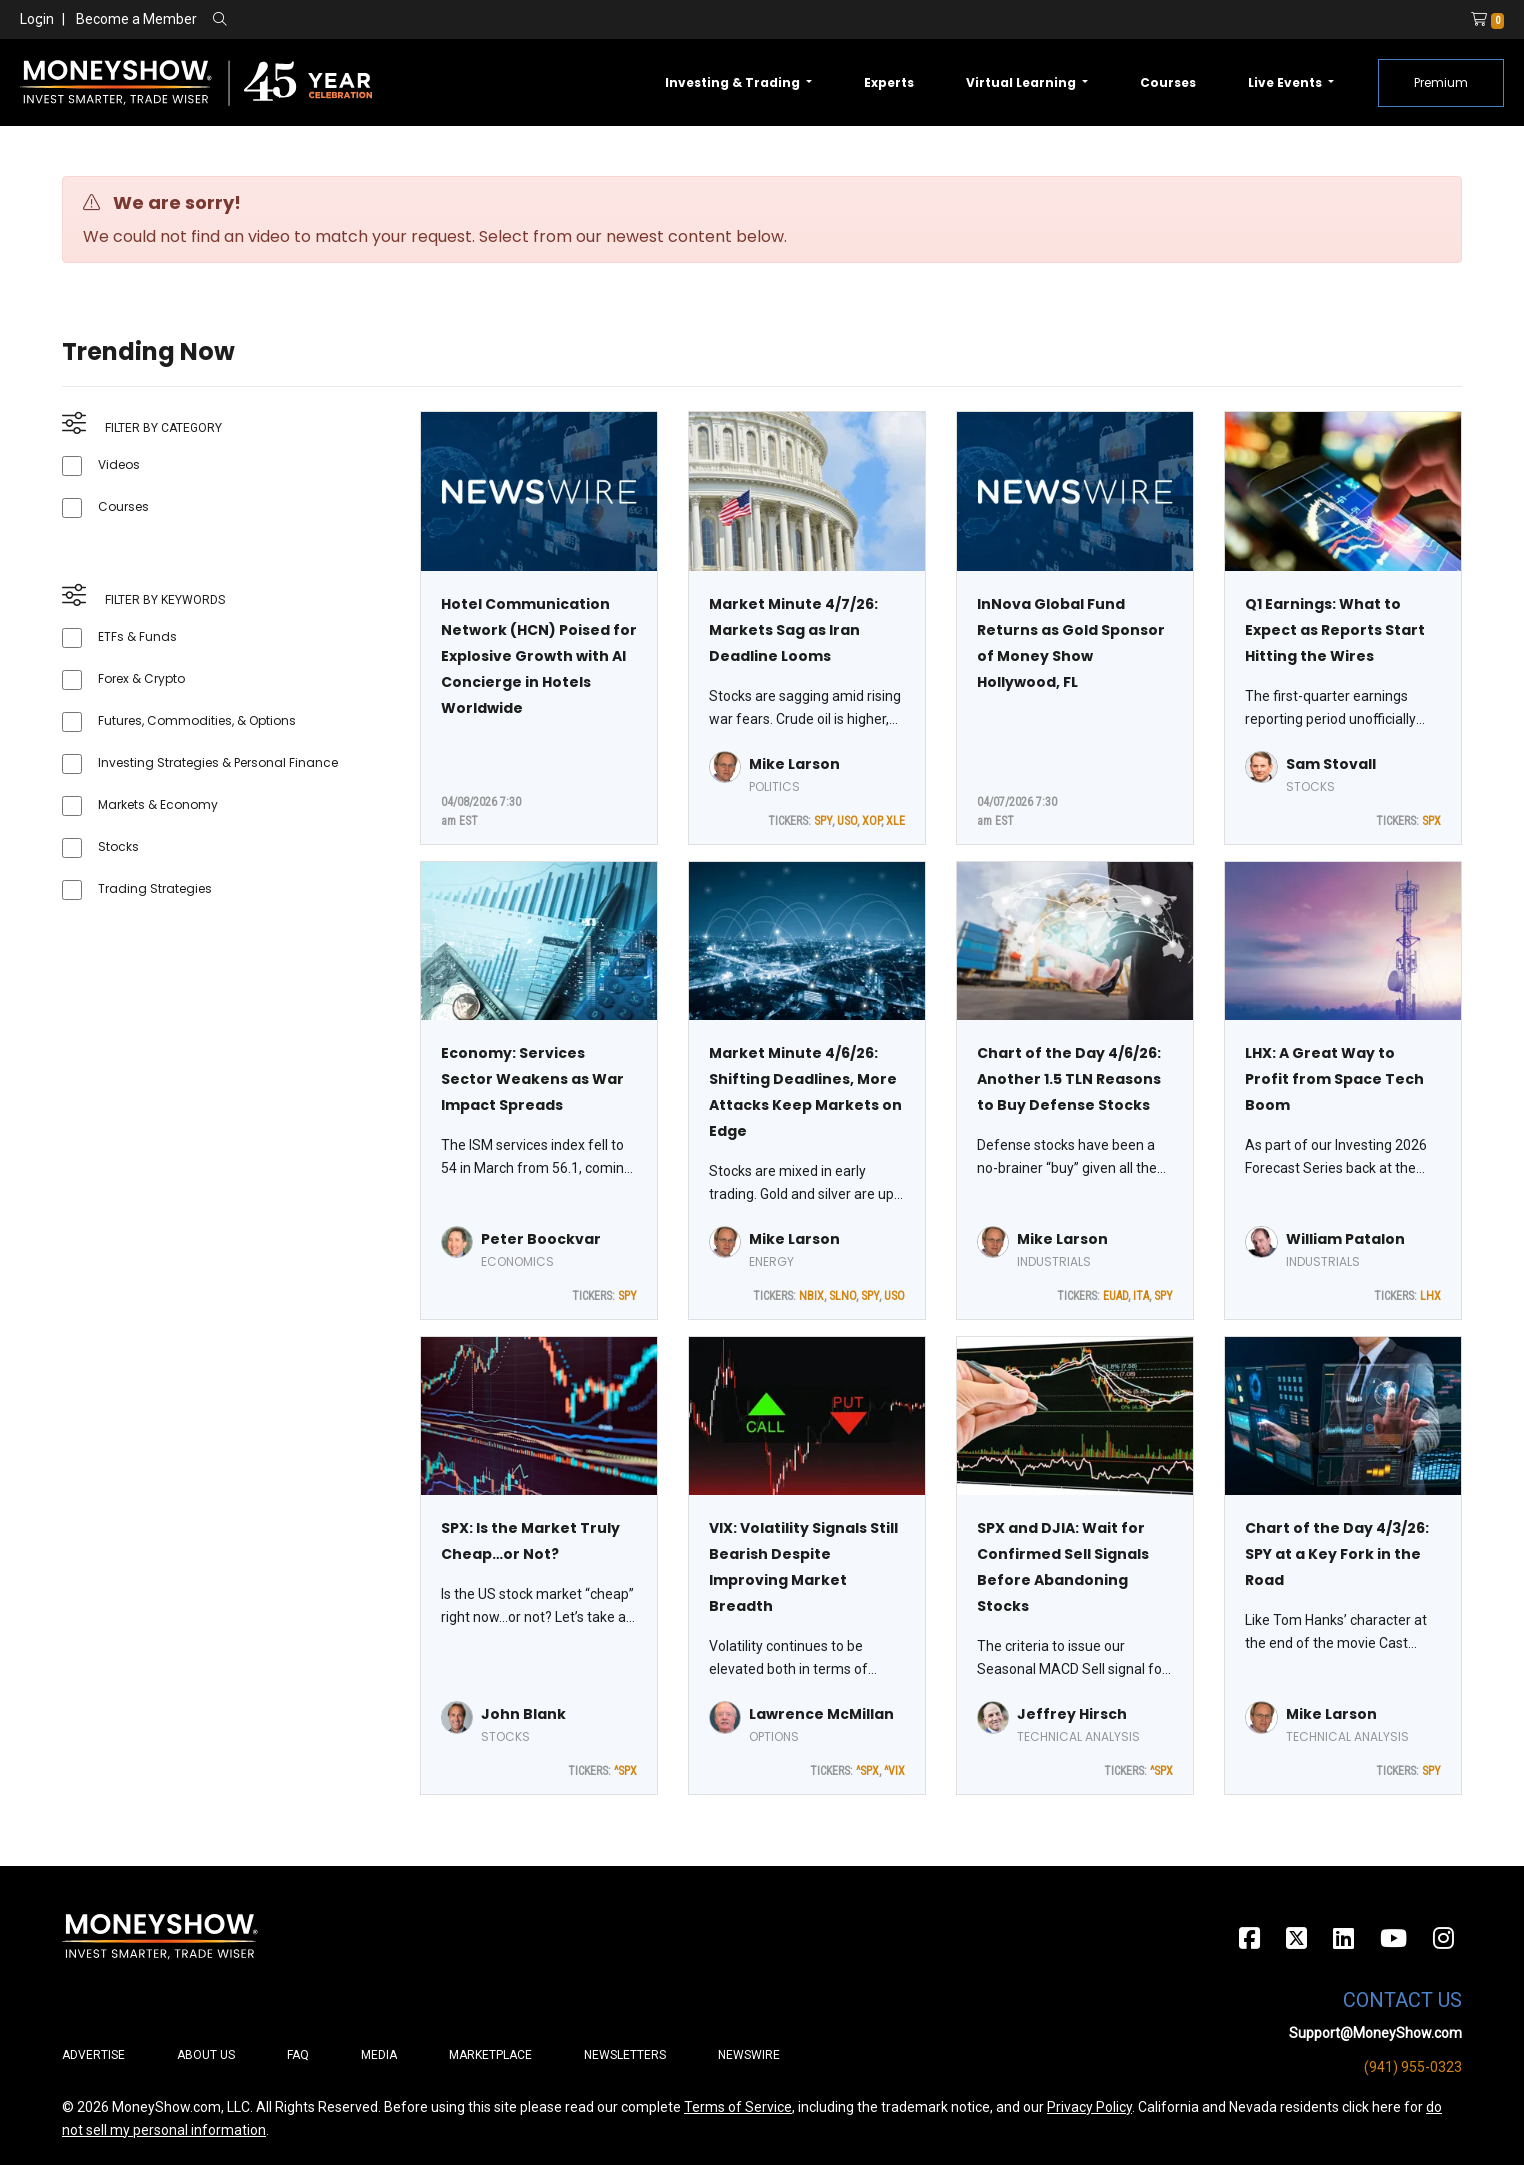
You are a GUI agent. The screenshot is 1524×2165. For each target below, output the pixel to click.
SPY (823, 821)
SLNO (842, 1296)
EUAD (1115, 1296)
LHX (1430, 1296)
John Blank (523, 1714)
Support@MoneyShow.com (1375, 2033)
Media (379, 2055)
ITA (1141, 1296)
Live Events (1286, 82)
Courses (1168, 82)
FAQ (298, 2055)
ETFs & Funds (137, 636)
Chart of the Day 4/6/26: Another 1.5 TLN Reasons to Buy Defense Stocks (1069, 1079)
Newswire (749, 2055)
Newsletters (625, 2055)
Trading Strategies (155, 888)
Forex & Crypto (141, 678)
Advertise (93, 2055)
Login (37, 19)
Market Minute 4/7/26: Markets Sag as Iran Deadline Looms (793, 630)
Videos (119, 464)
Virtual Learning (1022, 82)
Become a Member (136, 19)
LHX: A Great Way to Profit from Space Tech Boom (1334, 1079)
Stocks (118, 846)
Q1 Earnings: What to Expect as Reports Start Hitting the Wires (1335, 630)
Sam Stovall (1331, 764)
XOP (871, 821)
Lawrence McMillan (821, 1714)
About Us (206, 2055)
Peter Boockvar (541, 1239)
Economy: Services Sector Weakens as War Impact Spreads (532, 1079)
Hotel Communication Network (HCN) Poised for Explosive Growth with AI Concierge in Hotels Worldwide (539, 656)
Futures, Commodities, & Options (197, 720)
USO (847, 821)
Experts (889, 82)
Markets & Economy (158, 804)
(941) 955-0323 (1413, 2067)
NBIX (811, 1296)
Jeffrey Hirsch (1072, 1714)
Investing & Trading (734, 82)
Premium (1441, 82)
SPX (1431, 821)
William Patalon (1345, 1239)
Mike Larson (794, 764)
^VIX (894, 1771)
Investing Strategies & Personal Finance (218, 762)
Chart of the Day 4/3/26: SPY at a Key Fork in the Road (1337, 1554)
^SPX (625, 1771)
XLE (895, 821)
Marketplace (490, 2055)
